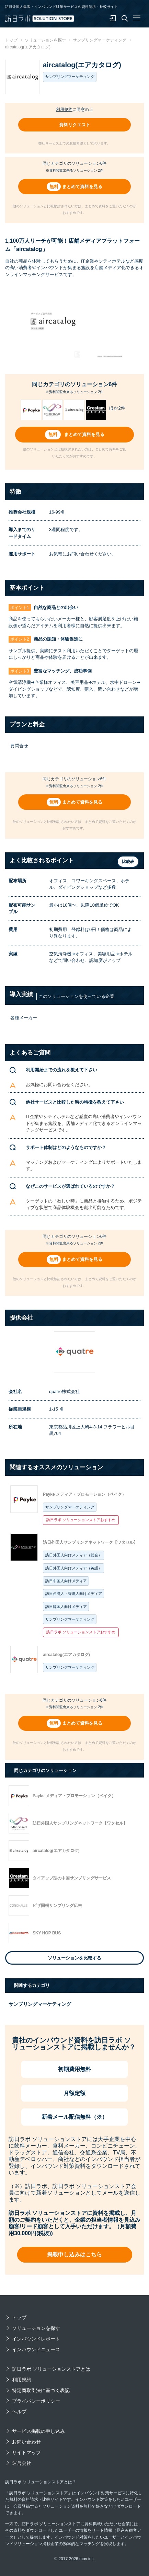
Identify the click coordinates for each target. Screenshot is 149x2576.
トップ (19, 2317)
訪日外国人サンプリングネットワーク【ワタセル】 (90, 1542)
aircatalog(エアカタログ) (66, 1654)
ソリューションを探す (36, 2328)
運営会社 (21, 2463)
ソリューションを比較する (74, 1957)
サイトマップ (26, 2452)
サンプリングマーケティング (69, 1507)
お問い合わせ (26, 2442)
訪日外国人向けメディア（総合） (73, 1555)
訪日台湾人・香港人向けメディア (73, 1593)
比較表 (128, 861)
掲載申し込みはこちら (74, 2254)
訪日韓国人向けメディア (66, 1607)
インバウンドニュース (36, 2349)
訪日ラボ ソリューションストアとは (51, 2369)
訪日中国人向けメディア (66, 1581)
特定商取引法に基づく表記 (41, 2390)
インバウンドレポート (36, 2339)
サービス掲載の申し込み (38, 2431)
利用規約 (64, 109)
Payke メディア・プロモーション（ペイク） (84, 1494)
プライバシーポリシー (36, 2401)
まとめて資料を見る (82, 186)
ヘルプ (19, 2411)
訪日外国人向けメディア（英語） (73, 1568)
